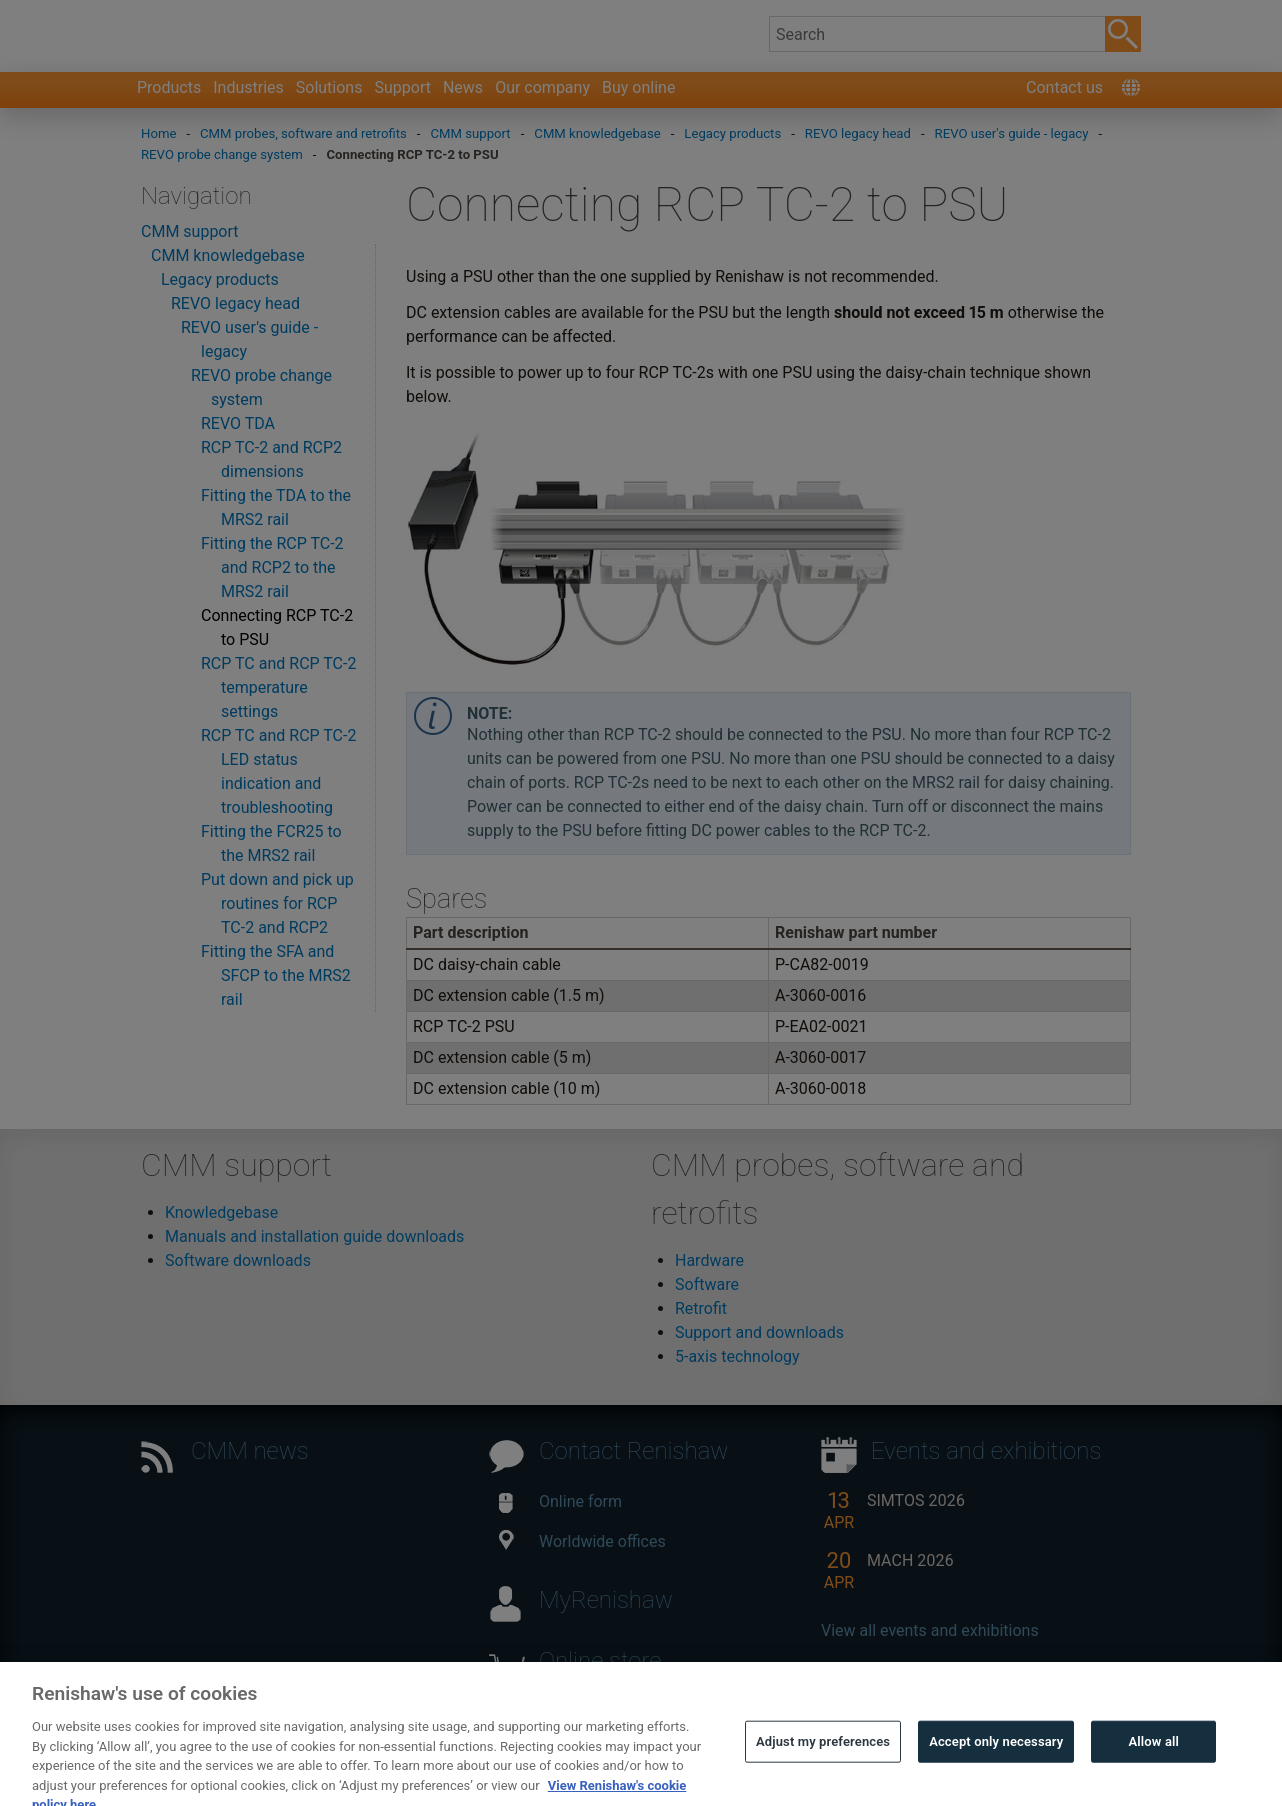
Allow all (1154, 1767)
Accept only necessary (996, 1767)
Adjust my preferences (823, 1767)
